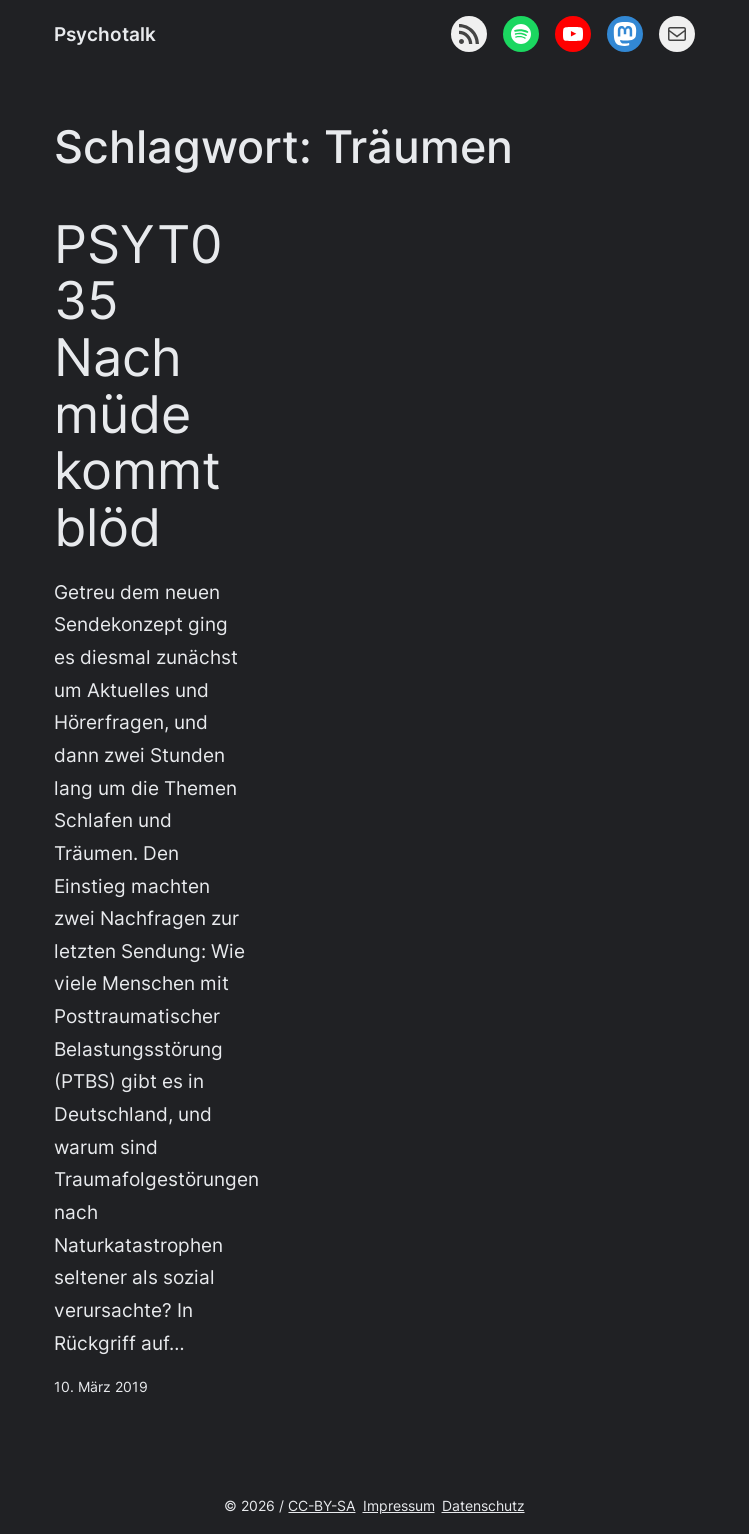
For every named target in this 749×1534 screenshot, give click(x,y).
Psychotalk (105, 34)
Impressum (399, 1505)
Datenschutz (483, 1505)
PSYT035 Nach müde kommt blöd (138, 386)
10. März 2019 (101, 1386)
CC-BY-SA (321, 1505)
